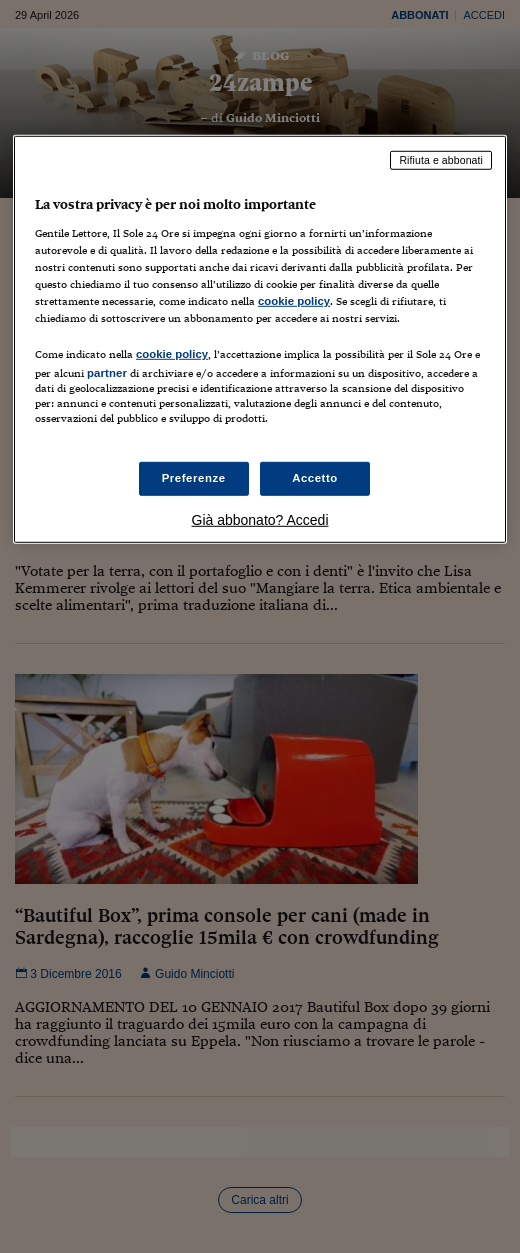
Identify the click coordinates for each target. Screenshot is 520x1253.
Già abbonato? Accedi (260, 520)
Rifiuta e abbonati (441, 160)
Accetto (315, 478)
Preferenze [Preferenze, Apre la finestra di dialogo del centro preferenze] (194, 478)
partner (107, 373)
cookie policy (294, 301)
